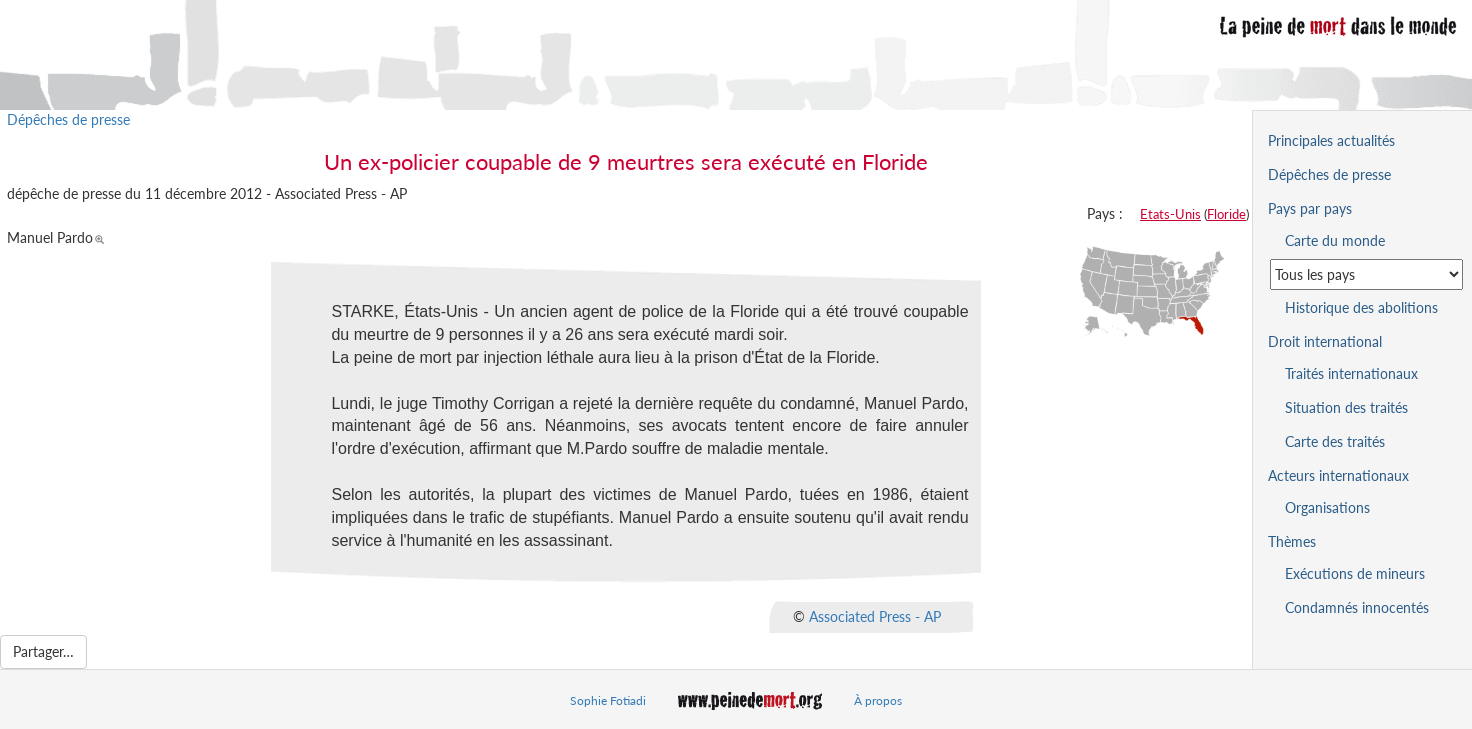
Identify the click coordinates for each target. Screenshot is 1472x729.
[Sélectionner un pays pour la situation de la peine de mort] (1366, 274)
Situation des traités (1346, 407)
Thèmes (1292, 541)
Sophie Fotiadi (608, 700)
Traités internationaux (1351, 373)
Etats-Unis (1170, 214)
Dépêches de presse (68, 119)
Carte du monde (1335, 240)
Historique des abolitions (1361, 307)
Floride (1226, 214)
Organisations (1327, 507)
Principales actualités (1331, 140)
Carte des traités (1335, 441)
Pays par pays (1310, 208)
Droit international (1325, 341)
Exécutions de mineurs (1355, 573)
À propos (878, 700)
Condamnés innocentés (1357, 607)
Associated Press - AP (875, 616)
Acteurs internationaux (1338, 475)
